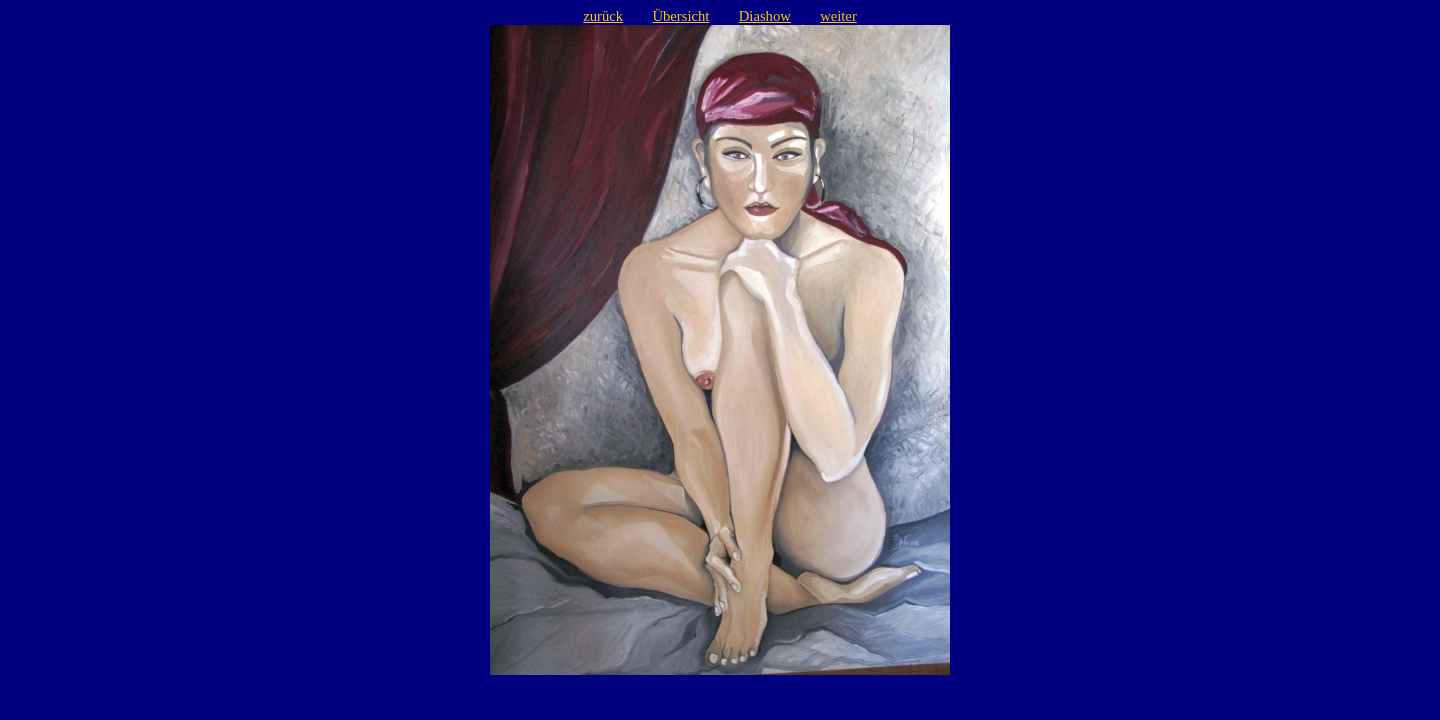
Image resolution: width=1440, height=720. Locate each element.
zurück (603, 16)
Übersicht (680, 16)
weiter (838, 16)
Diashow (765, 16)
